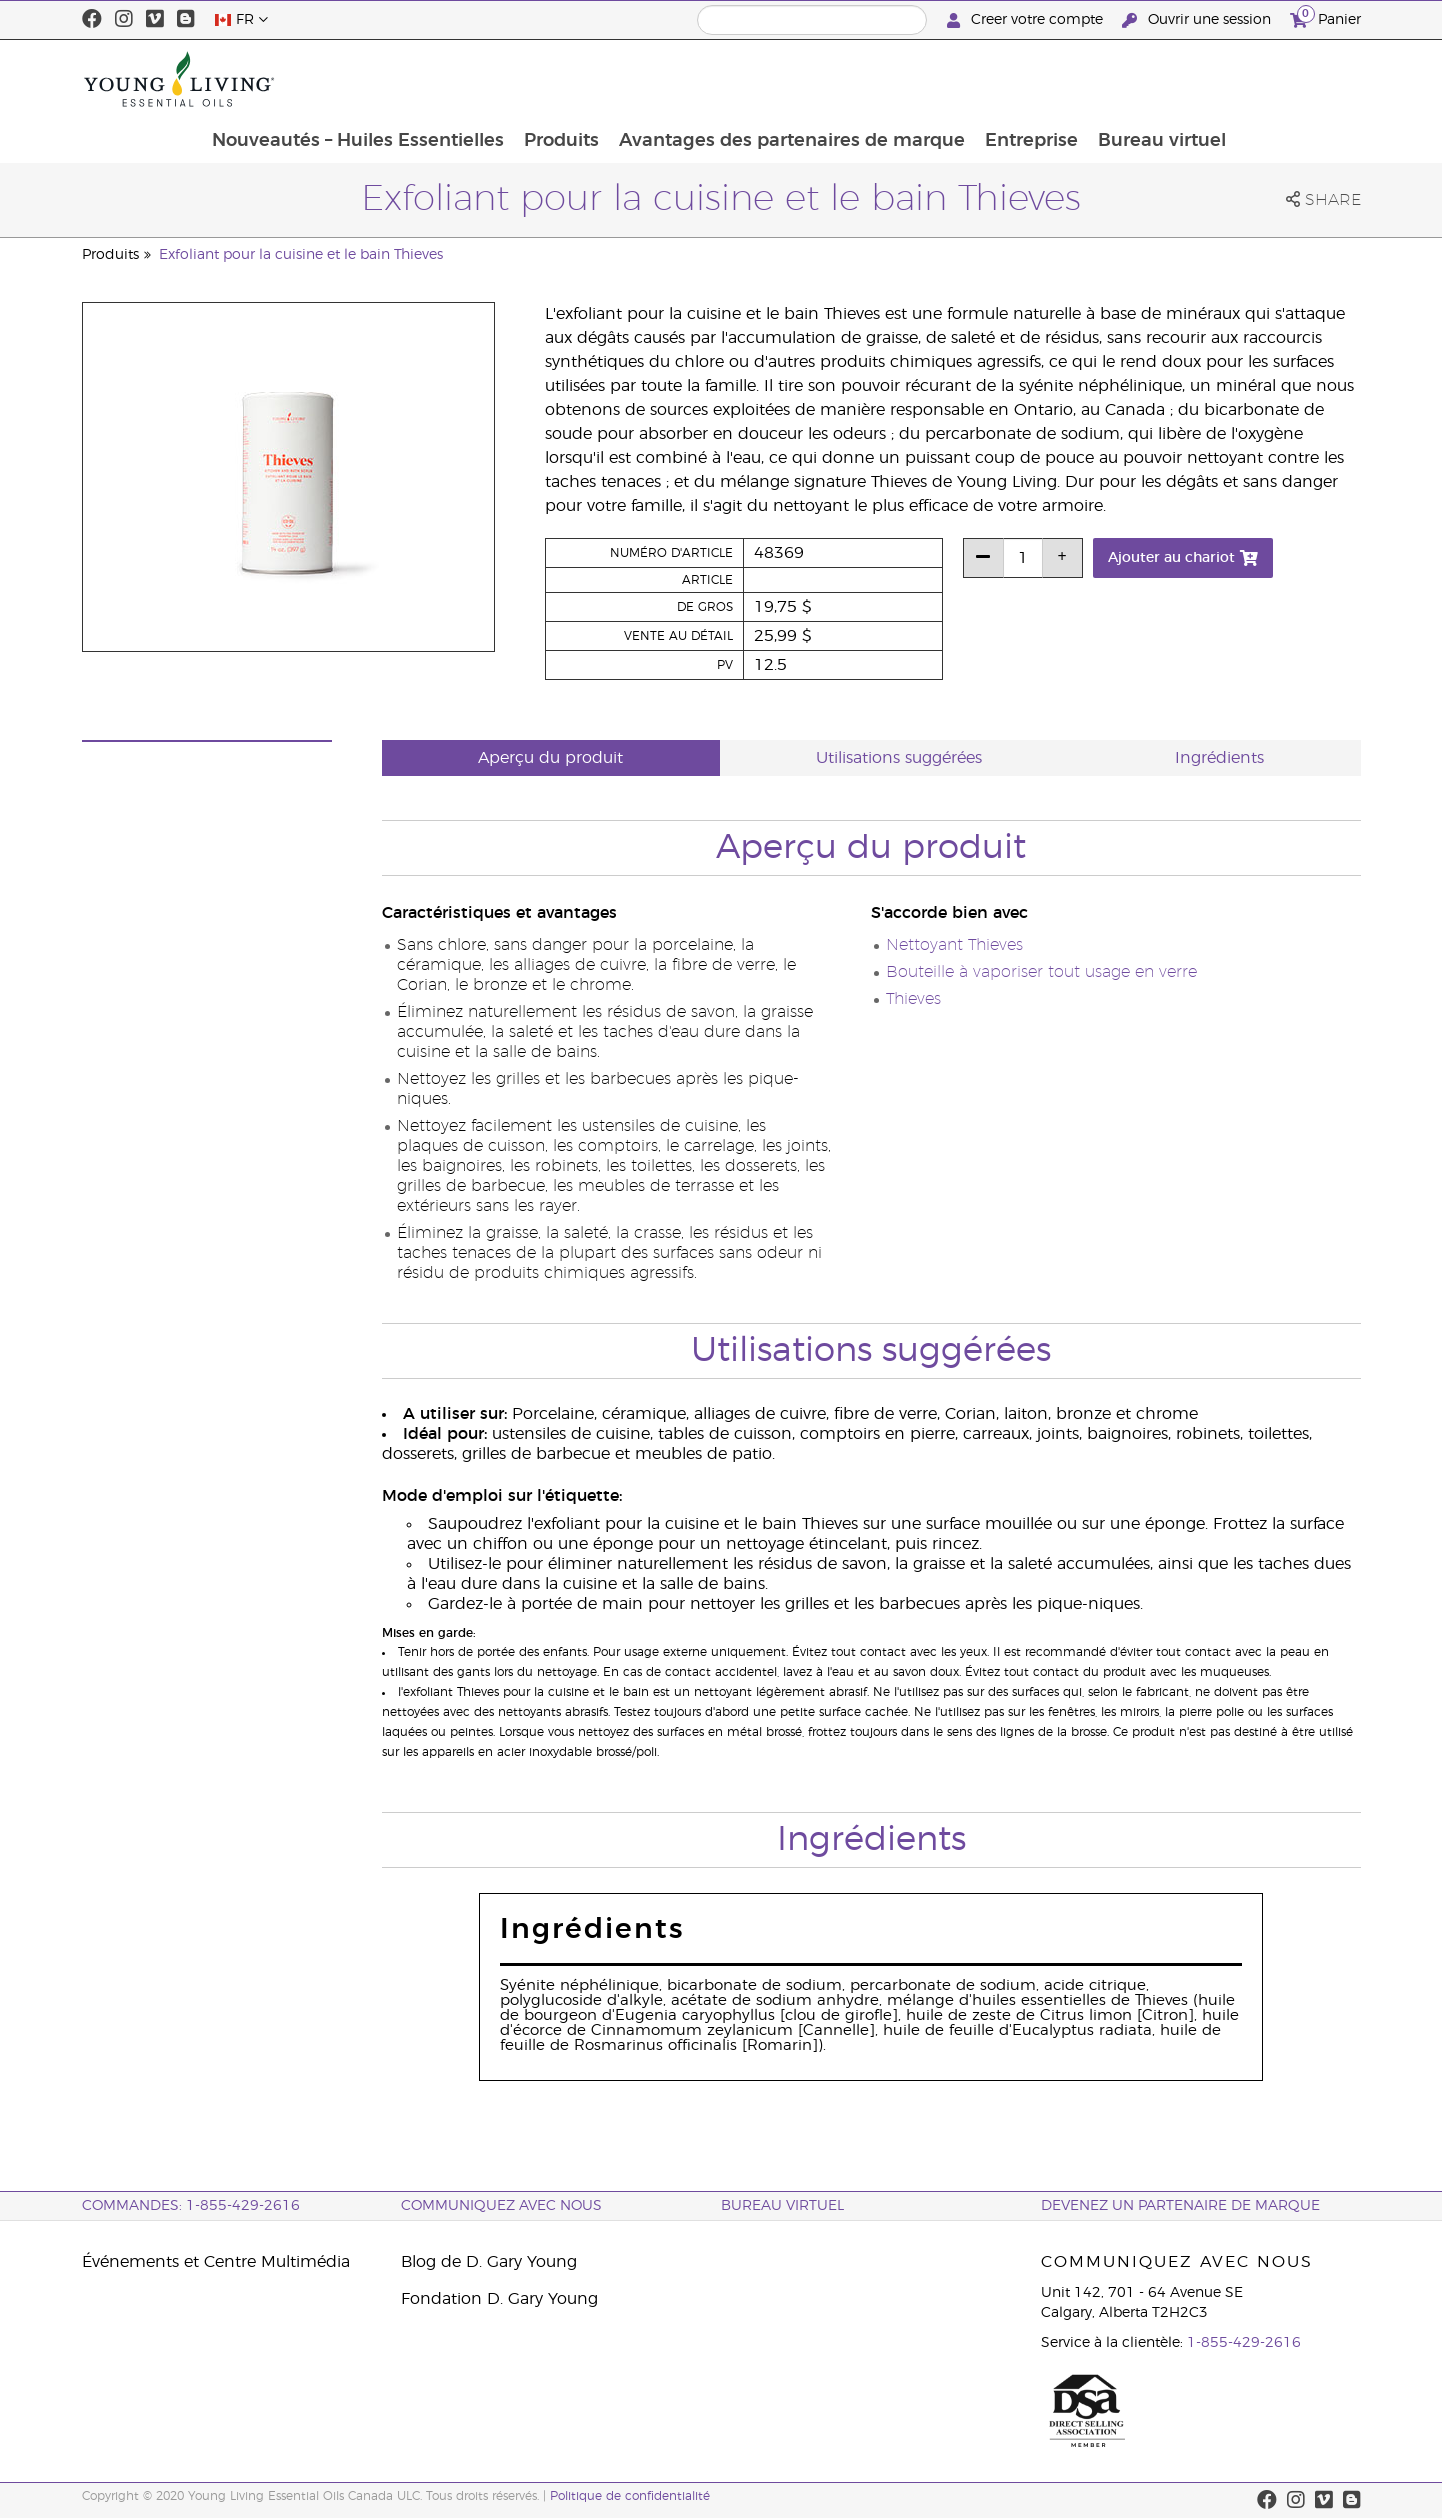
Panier (1325, 17)
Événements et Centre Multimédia (216, 2262)
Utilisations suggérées (899, 758)
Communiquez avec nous (501, 2206)
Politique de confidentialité (630, 2496)
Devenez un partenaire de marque (1180, 2206)
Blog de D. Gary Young (489, 2262)
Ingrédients (1219, 758)
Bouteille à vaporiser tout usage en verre (1041, 972)
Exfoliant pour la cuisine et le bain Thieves (301, 255)
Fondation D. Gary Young (499, 2299)
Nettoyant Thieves (954, 945)
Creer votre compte (1027, 20)
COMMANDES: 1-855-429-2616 (191, 2206)
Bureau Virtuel (782, 2206)
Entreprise (1153, 79)
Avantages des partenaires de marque (912, 79)
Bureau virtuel (1286, 79)
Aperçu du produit (550, 758)
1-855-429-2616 (1244, 2343)
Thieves (913, 999)
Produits (679, 79)
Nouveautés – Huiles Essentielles (474, 79)
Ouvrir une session (1198, 20)
